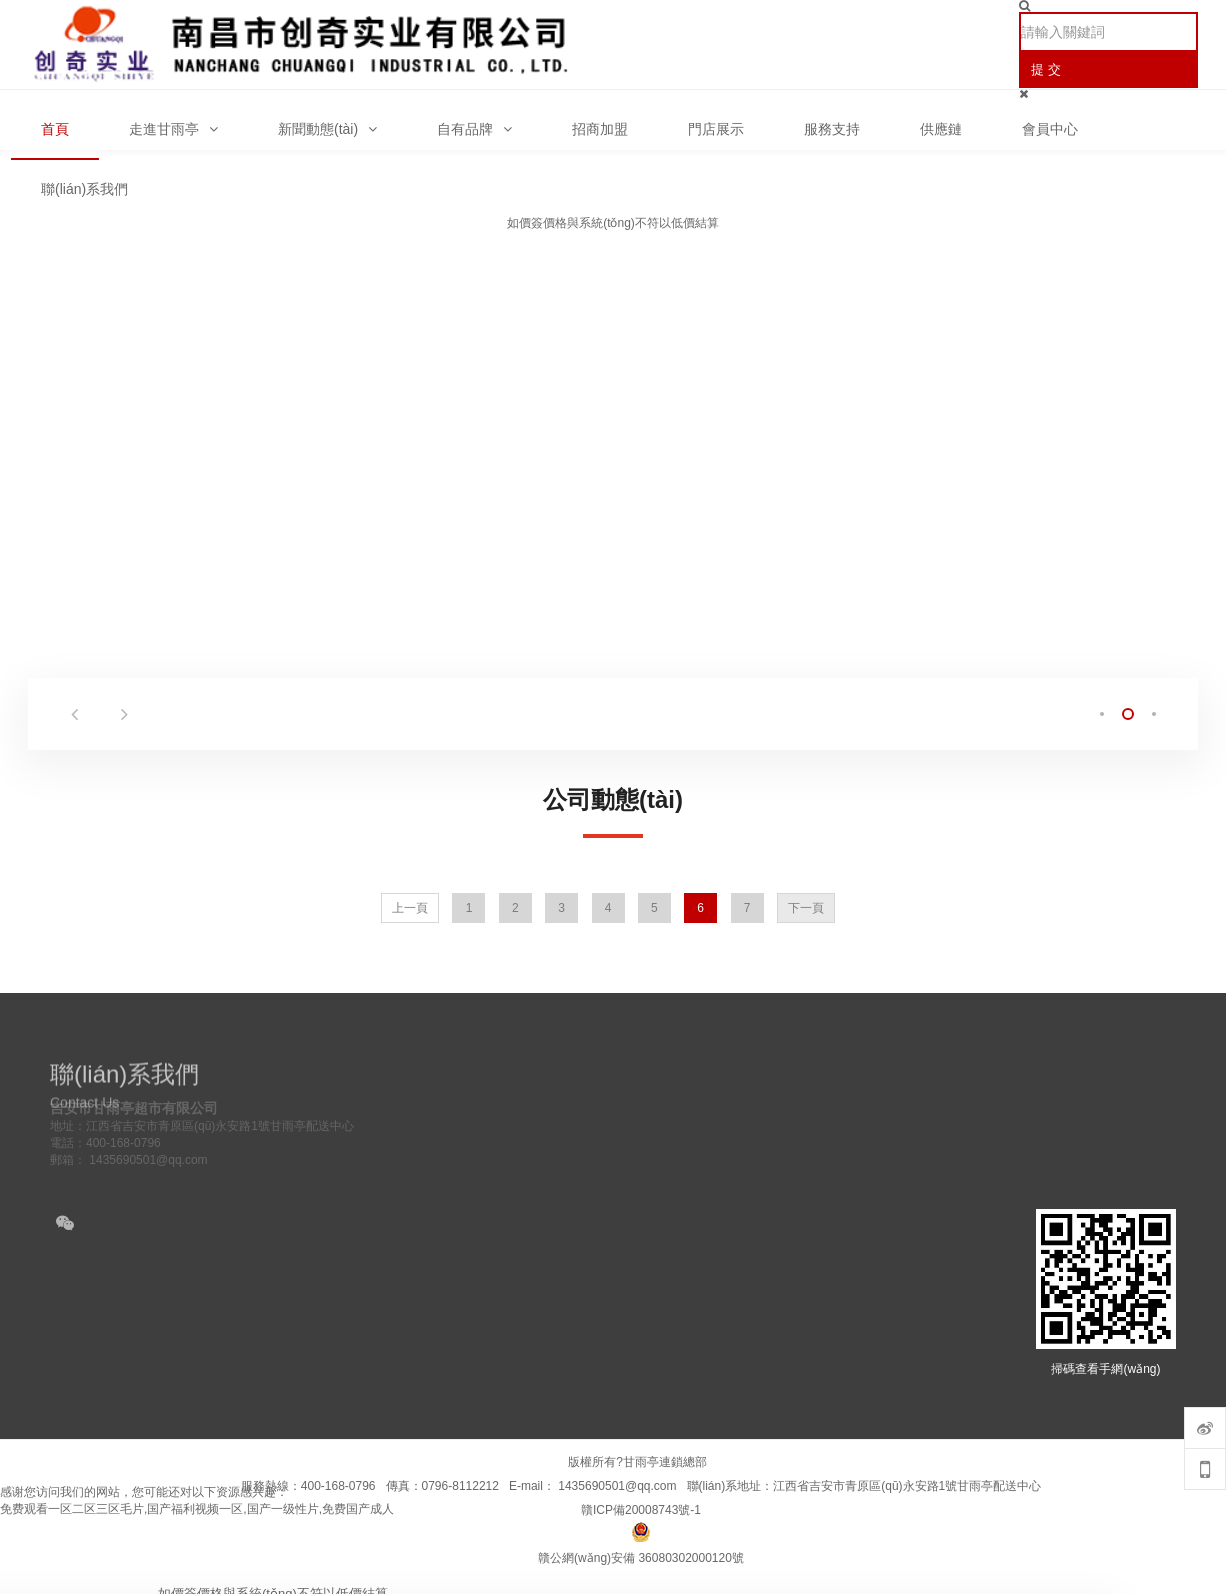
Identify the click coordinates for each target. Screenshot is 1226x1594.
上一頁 (410, 908)
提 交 (1046, 69)
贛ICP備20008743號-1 (641, 1510)
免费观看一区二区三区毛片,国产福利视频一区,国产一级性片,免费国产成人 (197, 1509)
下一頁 (806, 908)
